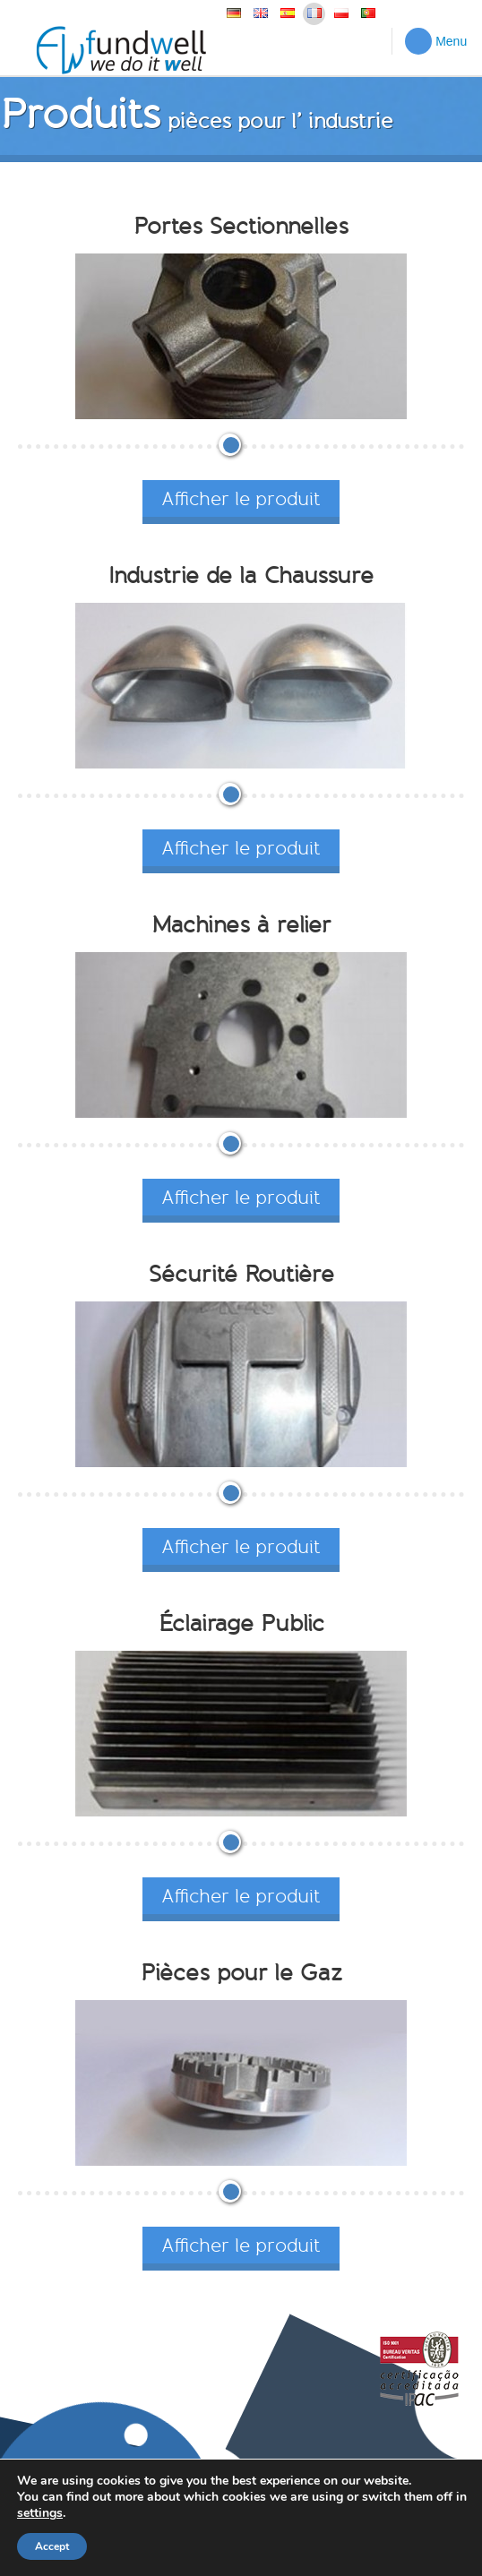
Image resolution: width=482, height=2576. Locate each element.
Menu (436, 41)
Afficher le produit (241, 498)
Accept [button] (52, 2546)
